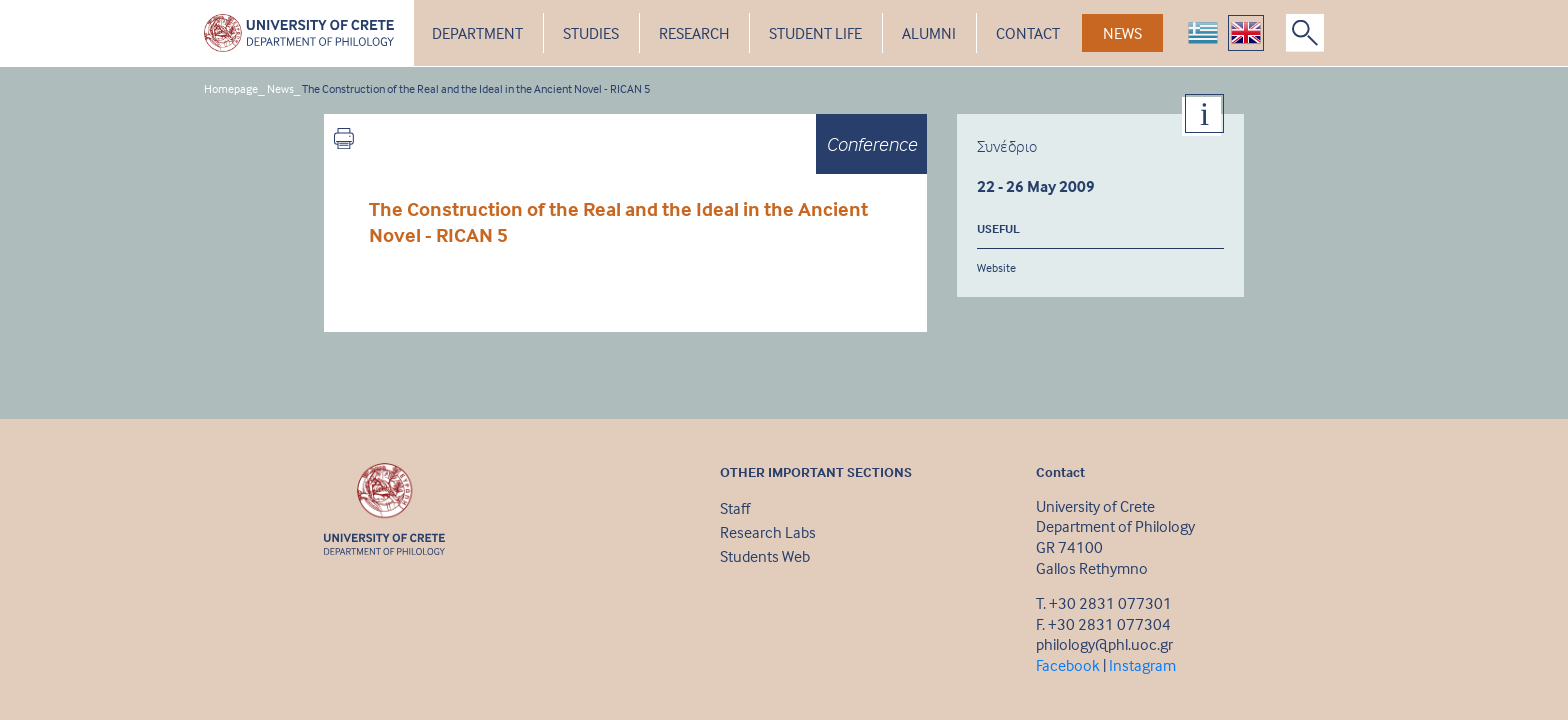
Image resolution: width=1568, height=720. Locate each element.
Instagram (1142, 665)
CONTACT (1028, 33)
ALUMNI (929, 33)
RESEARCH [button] (694, 33)
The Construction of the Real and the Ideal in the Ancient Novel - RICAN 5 (476, 88)
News (280, 88)
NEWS (1122, 33)
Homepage (231, 88)
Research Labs (768, 532)
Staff (735, 508)
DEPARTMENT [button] (477, 33)
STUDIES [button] (591, 33)
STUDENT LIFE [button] (815, 33)
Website (996, 267)
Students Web (765, 556)
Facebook (1068, 665)
